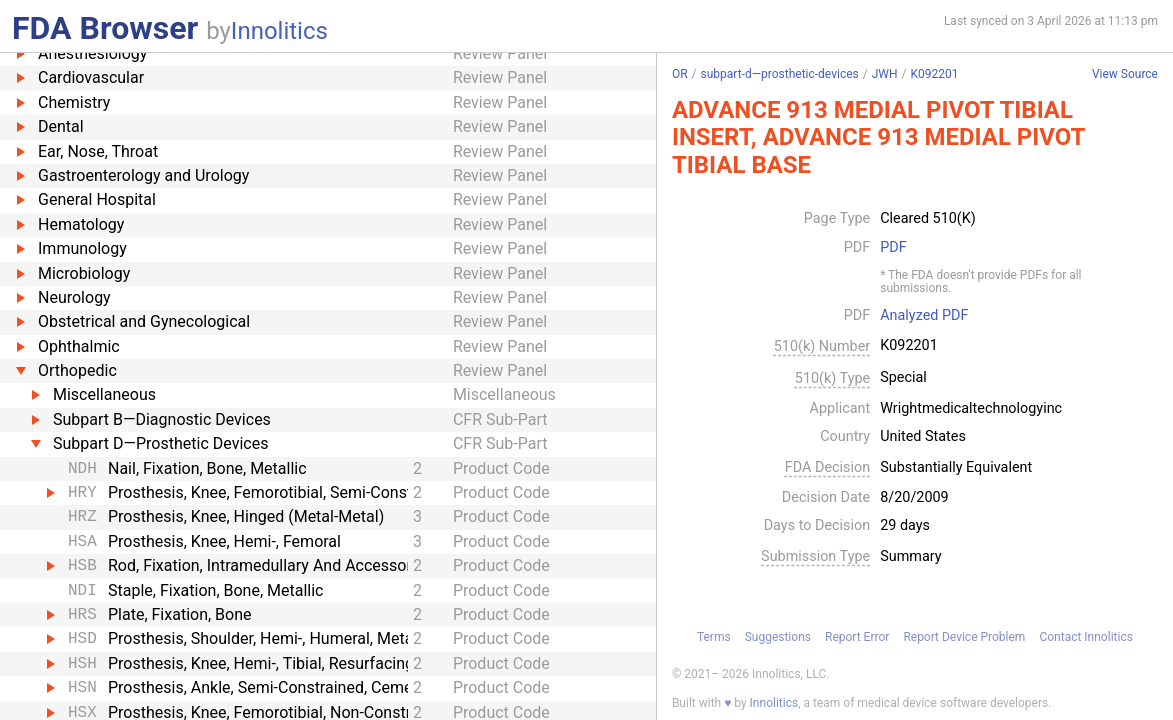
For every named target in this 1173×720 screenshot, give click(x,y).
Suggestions (778, 637)
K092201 (934, 74)
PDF (893, 248)
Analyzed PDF (924, 316)
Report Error (857, 637)
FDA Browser (105, 28)
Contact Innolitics (1085, 637)
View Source (1125, 74)
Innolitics (279, 31)
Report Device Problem (964, 637)
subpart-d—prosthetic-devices (779, 74)
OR (680, 74)
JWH (885, 74)
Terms (714, 637)
